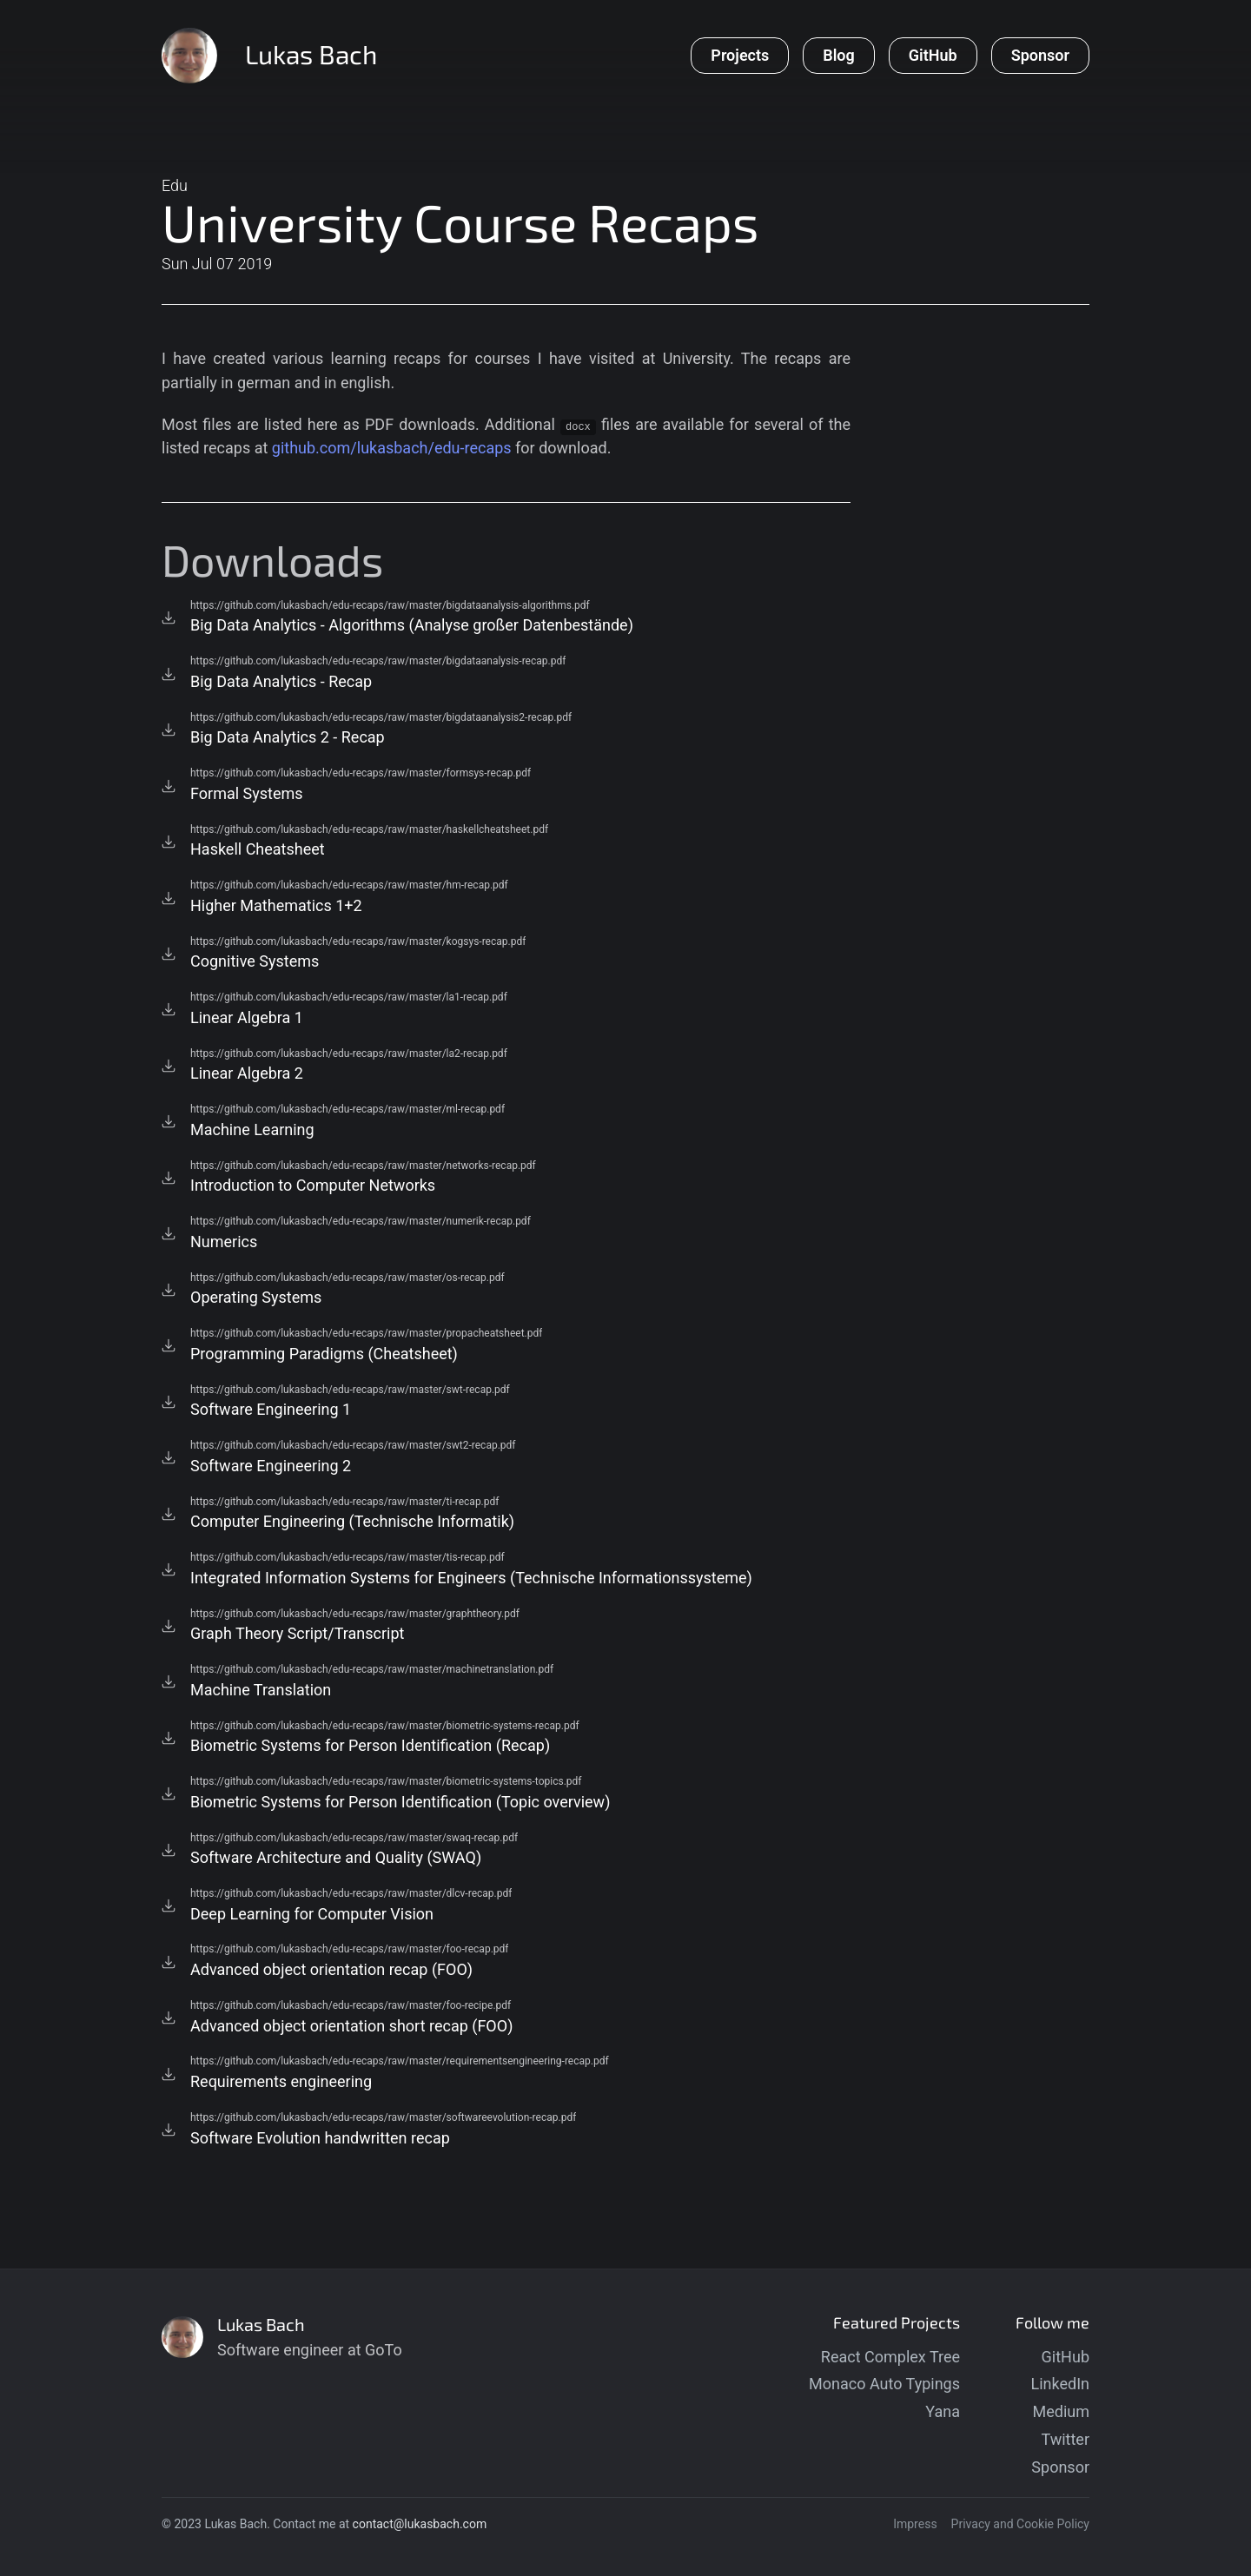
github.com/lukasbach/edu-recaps (392, 448)
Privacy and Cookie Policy (1020, 2524)
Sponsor (1060, 2467)
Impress (915, 2524)
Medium (1061, 2411)
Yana (942, 2411)
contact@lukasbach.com (420, 2524)
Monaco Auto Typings (884, 2384)
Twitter (1065, 2439)
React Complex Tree (890, 2357)
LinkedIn (1060, 2384)
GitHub (1065, 2357)
